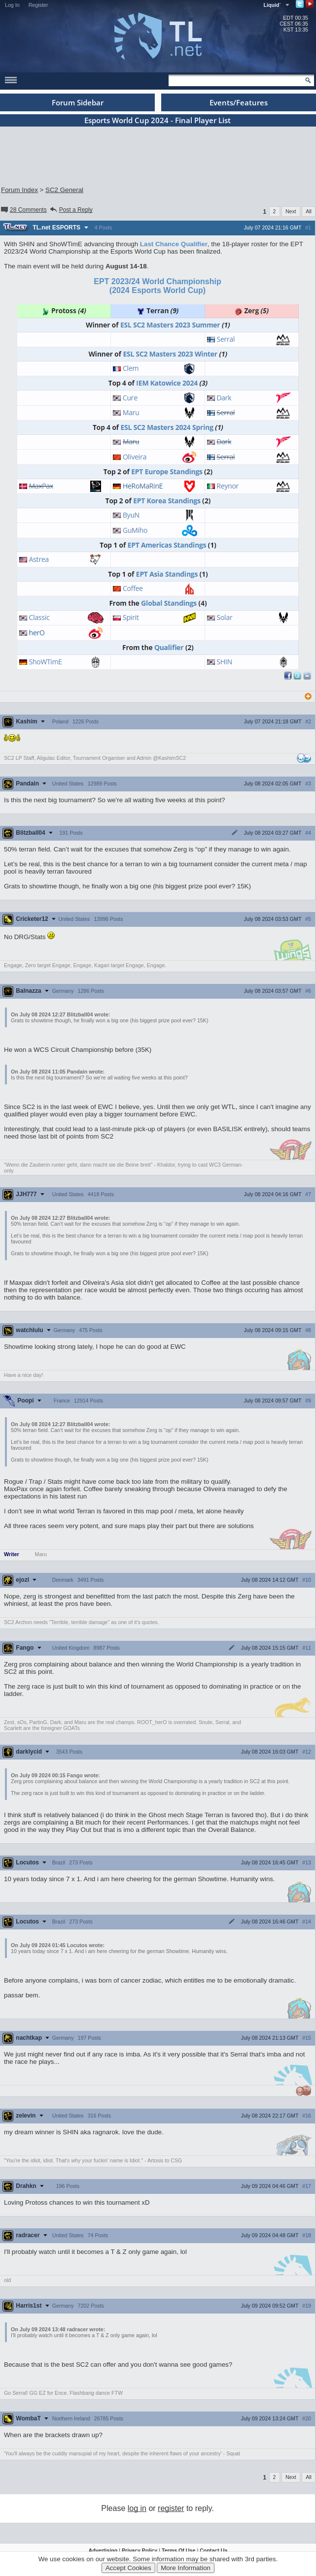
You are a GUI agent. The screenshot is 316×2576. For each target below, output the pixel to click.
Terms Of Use (179, 2550)
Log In (12, 5)
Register (38, 5)
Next (290, 211)
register (171, 2508)
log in (137, 2508)
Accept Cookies (128, 2568)
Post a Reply (71, 209)
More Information (186, 2568)
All (309, 211)
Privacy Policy (139, 2550)
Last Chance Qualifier (174, 244)
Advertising (103, 2550)
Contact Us (213, 2550)
